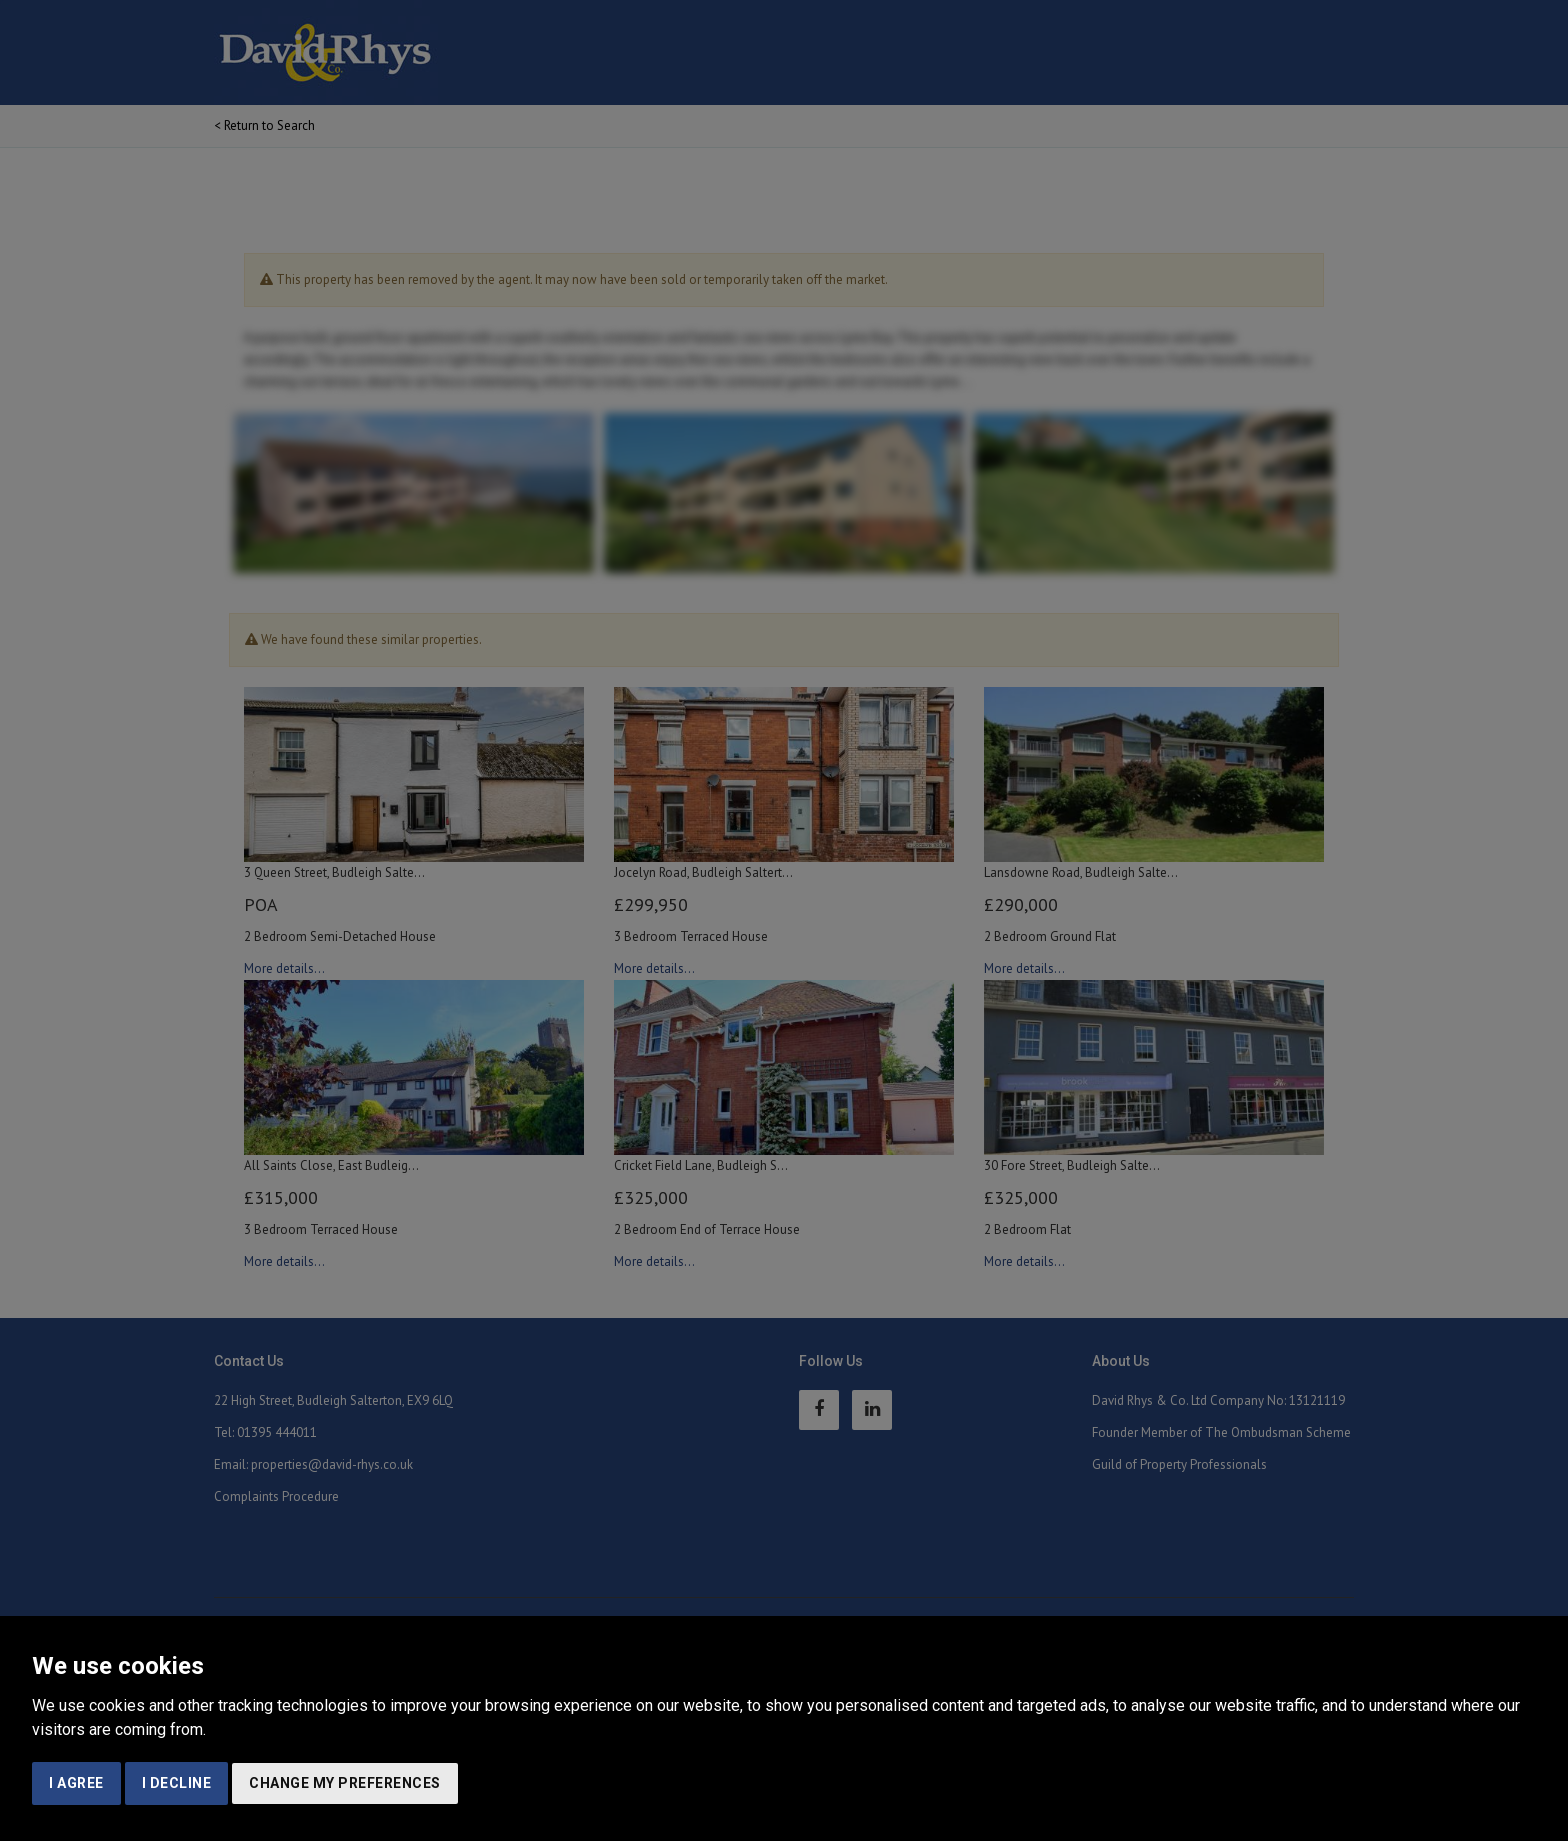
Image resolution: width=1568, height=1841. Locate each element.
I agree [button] (76, 1783)
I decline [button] (177, 1783)
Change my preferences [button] (345, 1783)
